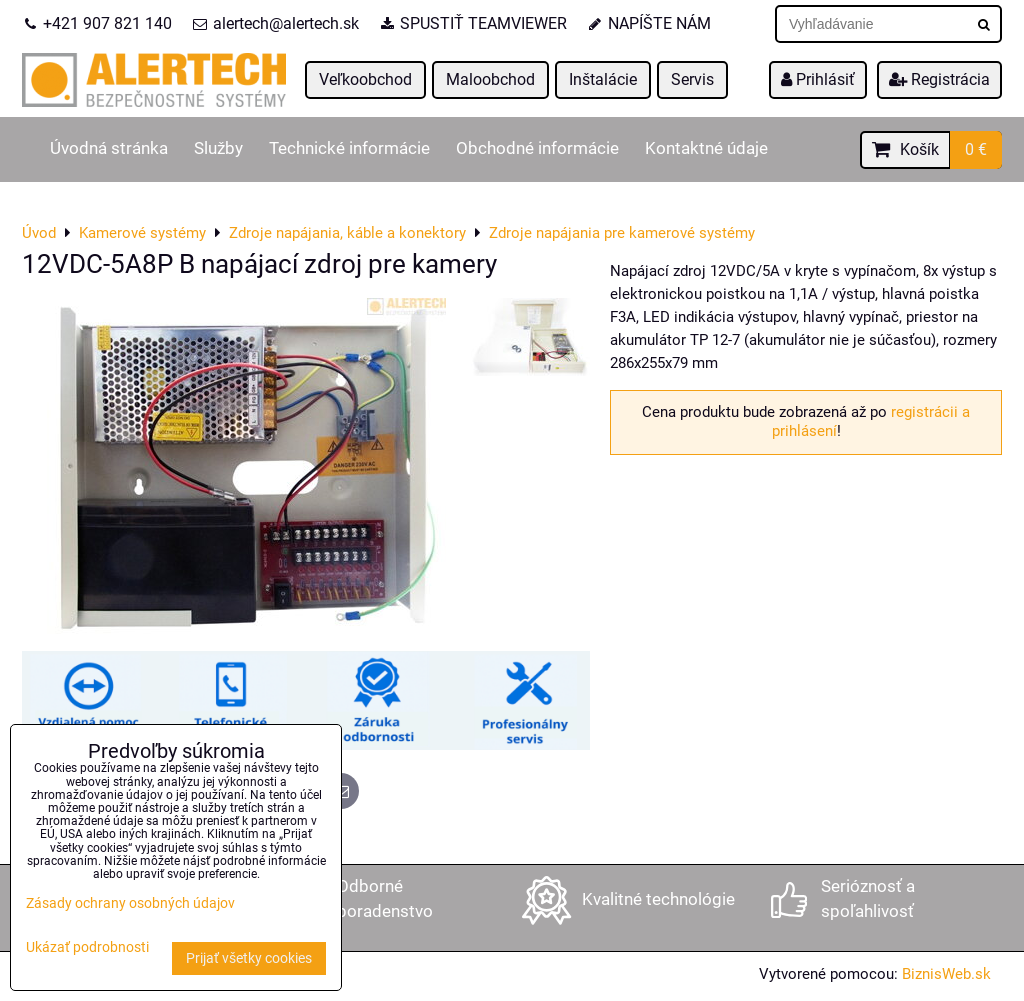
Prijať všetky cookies (249, 958)
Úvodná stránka (109, 148)
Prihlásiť (818, 79)
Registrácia (939, 79)
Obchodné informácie (537, 148)
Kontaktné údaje (706, 148)
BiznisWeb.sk (946, 974)
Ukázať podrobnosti (87, 948)
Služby (218, 148)
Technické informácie (349, 148)
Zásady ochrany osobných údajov (130, 903)
